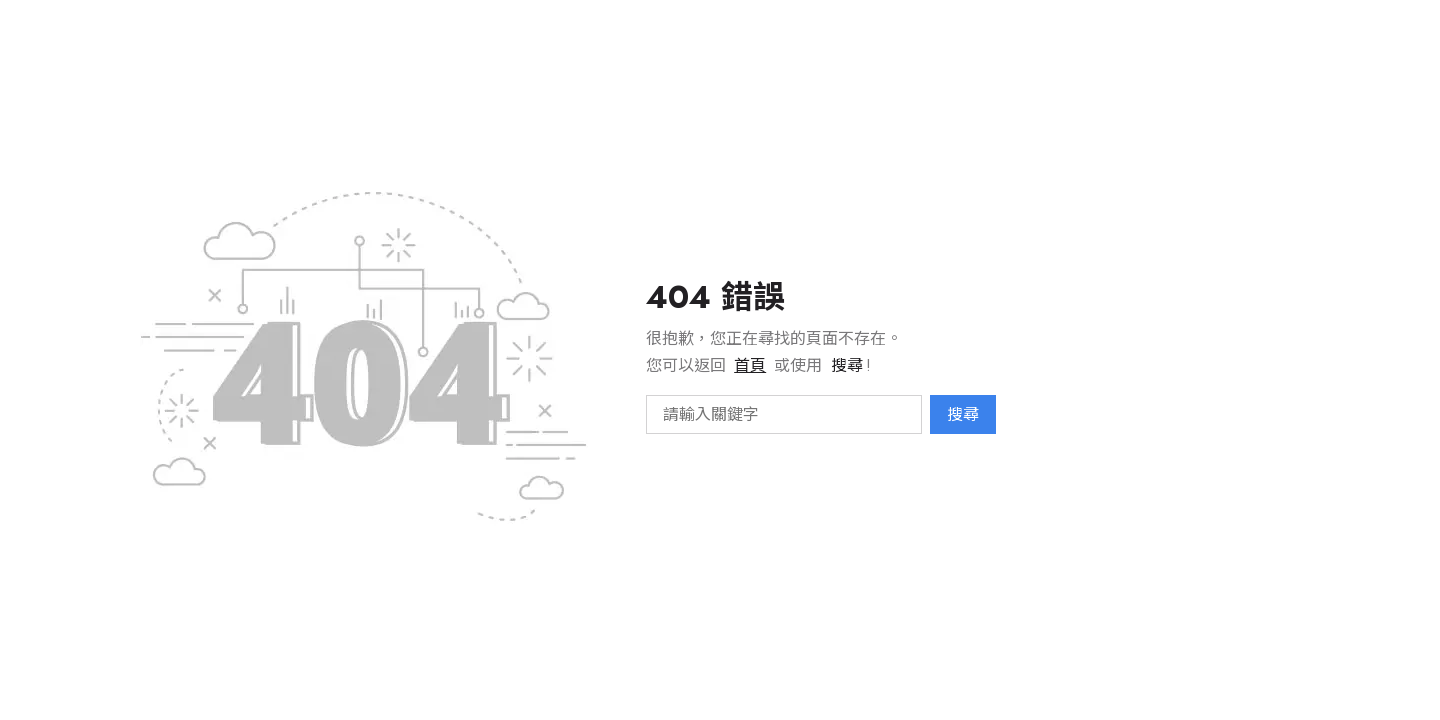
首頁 (750, 365)
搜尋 (963, 414)
